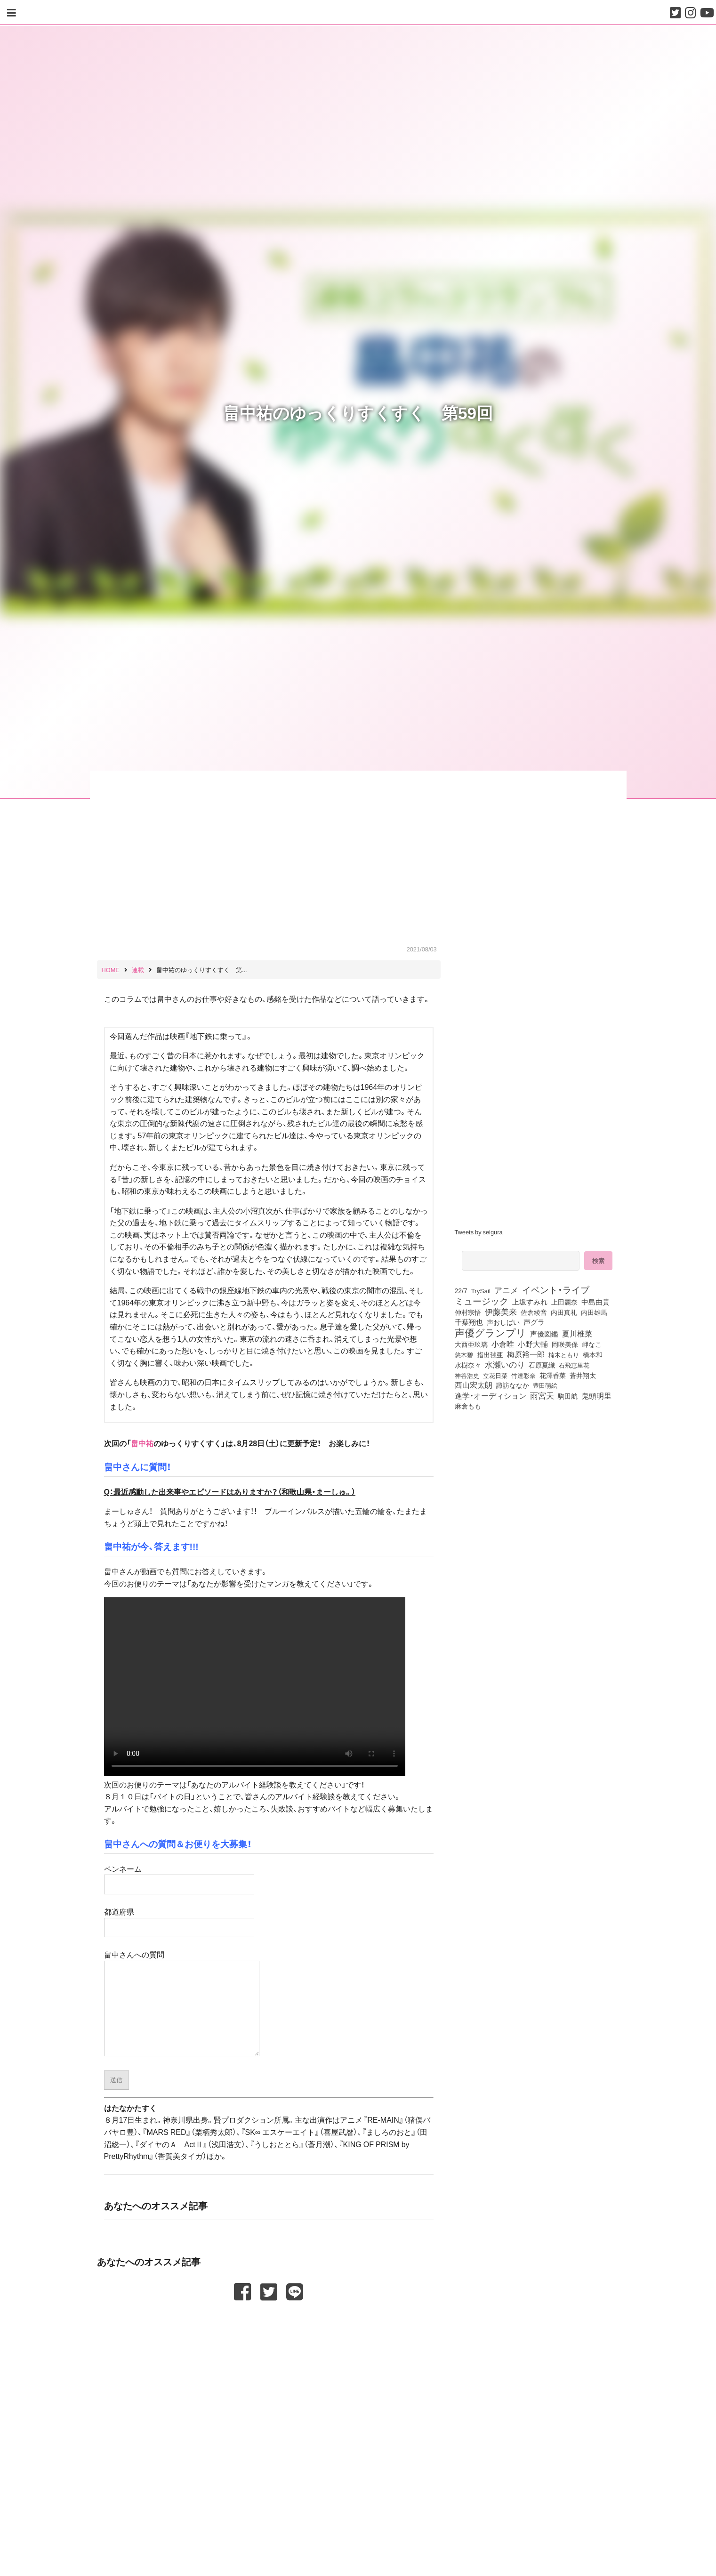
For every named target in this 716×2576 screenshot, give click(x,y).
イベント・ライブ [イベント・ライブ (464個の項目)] (555, 1289)
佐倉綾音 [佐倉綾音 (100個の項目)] (534, 1312)
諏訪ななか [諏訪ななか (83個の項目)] (512, 1385)
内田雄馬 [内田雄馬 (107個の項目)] (594, 1312)
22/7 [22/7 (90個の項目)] (461, 1290)
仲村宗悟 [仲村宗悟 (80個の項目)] (468, 1312)
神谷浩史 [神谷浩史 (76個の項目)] (467, 1375)
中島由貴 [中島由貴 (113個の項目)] (595, 1301)
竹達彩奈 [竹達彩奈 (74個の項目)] (523, 1375)
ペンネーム (179, 1876)
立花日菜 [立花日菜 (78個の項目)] (495, 1375)
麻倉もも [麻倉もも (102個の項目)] (468, 1405)
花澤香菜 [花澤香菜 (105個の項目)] (552, 1375)
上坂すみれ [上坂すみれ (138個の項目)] (529, 1301)
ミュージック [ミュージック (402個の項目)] (481, 1300)
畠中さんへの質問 (182, 2003)
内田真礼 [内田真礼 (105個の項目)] (564, 1312)
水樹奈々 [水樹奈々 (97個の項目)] (468, 1365)
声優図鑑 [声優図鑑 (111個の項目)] (544, 1333)
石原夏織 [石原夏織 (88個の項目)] (542, 1364)
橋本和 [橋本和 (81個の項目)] (593, 1354)
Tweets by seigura (479, 1231)
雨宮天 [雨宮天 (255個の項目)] (542, 1395)
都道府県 (179, 1919)
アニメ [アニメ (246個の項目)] (506, 1290)
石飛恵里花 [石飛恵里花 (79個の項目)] (574, 1364)
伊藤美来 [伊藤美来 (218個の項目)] (501, 1311)
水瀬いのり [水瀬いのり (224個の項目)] (505, 1364)
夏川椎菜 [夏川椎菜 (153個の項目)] (577, 1333)
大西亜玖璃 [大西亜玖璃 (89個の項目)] (471, 1344)
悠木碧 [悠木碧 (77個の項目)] (464, 1354)
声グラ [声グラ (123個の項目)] (534, 1322)
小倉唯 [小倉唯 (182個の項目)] (502, 1343)
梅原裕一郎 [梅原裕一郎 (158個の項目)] (526, 1354)
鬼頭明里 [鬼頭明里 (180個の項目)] (596, 1395)
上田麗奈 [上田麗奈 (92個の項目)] (564, 1301)
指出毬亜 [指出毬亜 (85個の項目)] (490, 1354)
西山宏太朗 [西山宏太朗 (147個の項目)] (473, 1385)
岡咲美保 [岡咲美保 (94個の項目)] (565, 1344)
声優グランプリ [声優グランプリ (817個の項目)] (490, 1332)
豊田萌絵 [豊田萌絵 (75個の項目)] (545, 1385)
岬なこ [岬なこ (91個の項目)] (592, 1344)
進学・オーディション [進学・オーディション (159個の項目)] (490, 1396)
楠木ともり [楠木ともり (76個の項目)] (563, 1354)
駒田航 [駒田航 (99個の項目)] (568, 1396)
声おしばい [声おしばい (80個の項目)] (503, 1322)
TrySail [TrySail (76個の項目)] (481, 1290)
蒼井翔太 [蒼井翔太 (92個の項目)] (583, 1375)
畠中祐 (142, 1443)
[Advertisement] (269, 2324)
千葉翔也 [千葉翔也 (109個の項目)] (469, 1322)
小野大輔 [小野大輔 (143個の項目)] (533, 1344)
